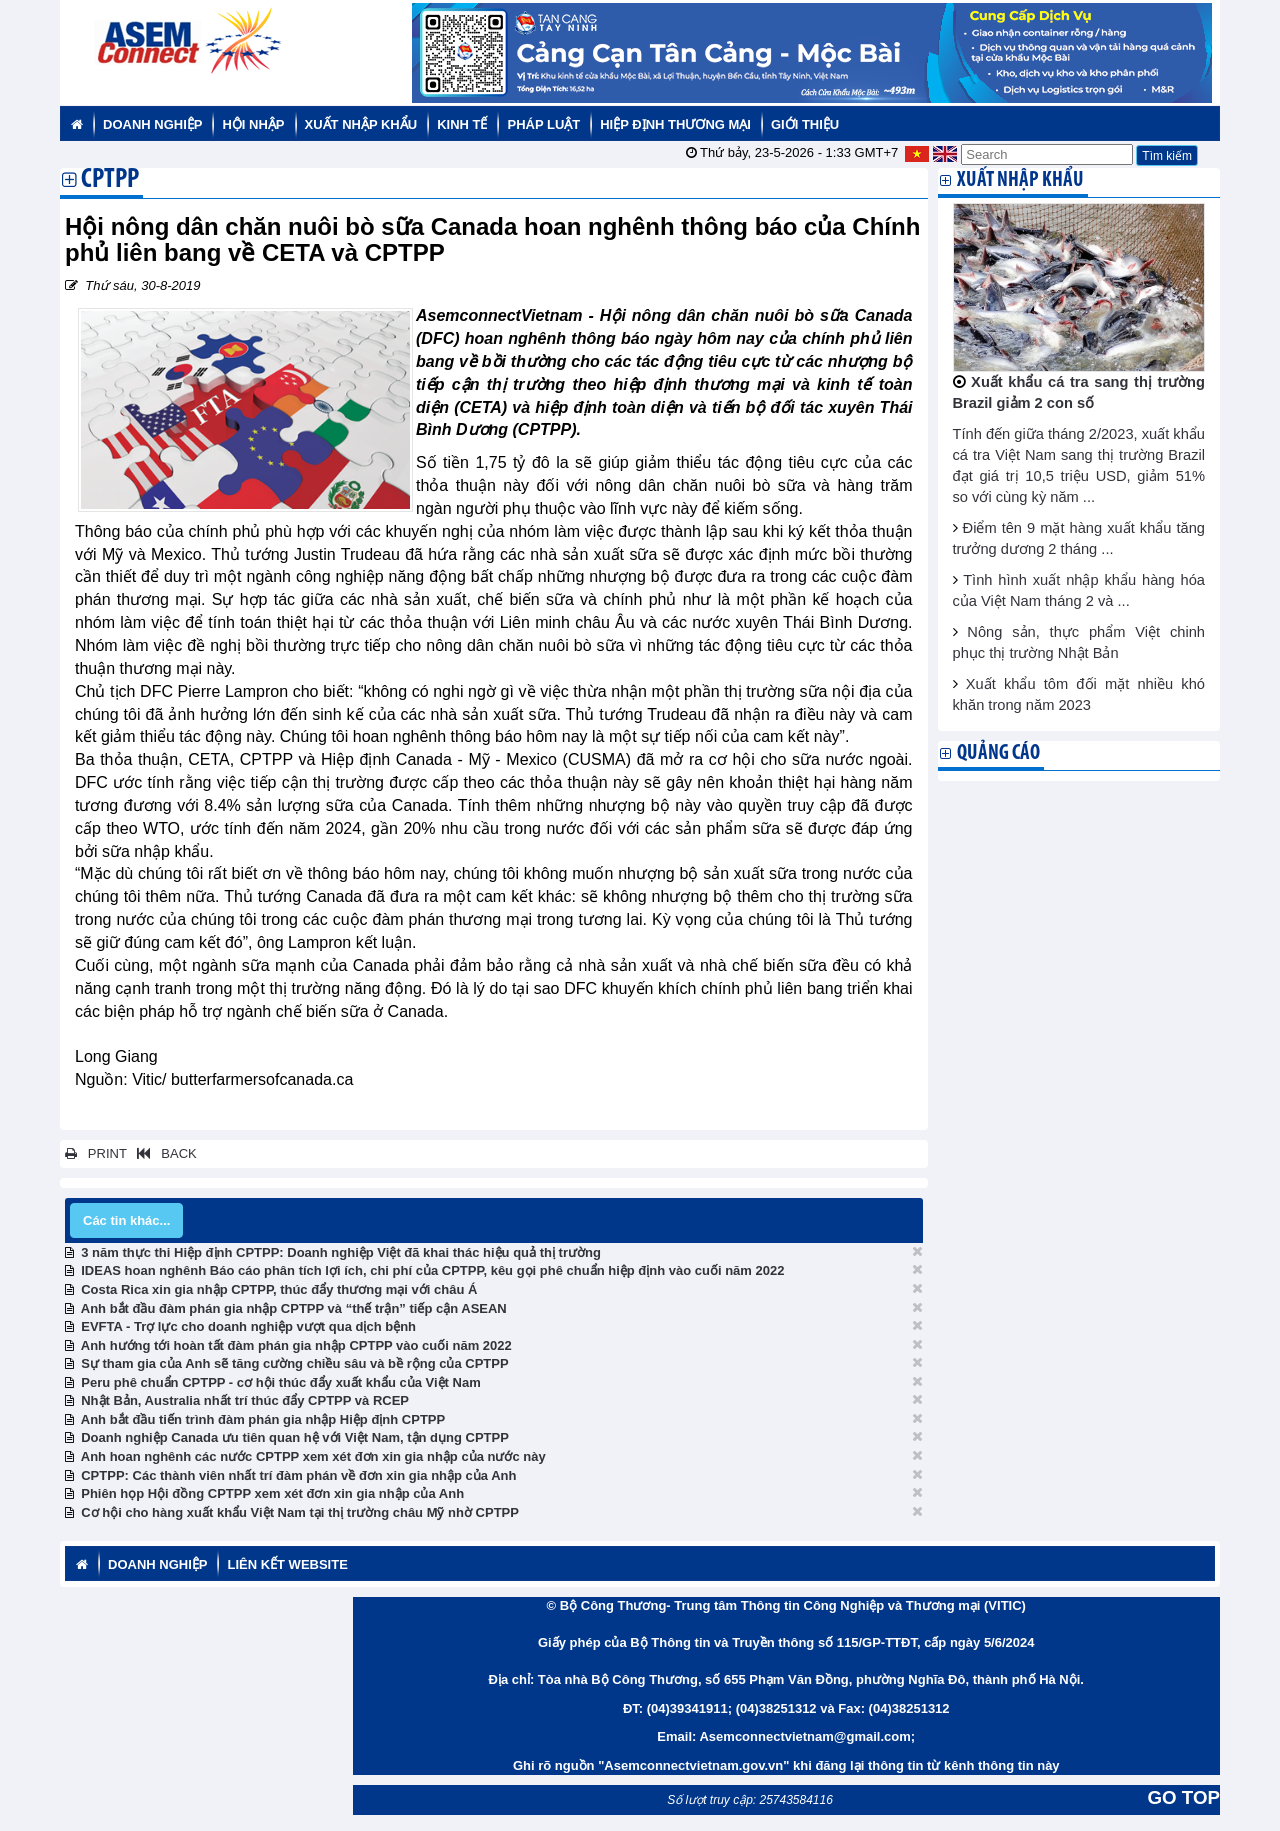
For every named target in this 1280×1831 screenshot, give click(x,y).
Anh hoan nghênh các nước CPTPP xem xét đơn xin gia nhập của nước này (313, 1456)
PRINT (96, 1153)
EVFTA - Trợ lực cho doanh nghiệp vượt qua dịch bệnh (248, 1326)
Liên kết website (287, 1564)
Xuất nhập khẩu (361, 124)
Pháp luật (543, 124)
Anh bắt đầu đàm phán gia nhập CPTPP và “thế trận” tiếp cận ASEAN (294, 1308)
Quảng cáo (998, 753)
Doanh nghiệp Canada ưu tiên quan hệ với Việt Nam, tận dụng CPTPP (295, 1437)
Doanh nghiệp (152, 124)
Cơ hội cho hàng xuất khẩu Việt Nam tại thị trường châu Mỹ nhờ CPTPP (300, 1512)
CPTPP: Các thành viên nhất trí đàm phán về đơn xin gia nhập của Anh (298, 1475)
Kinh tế (462, 124)
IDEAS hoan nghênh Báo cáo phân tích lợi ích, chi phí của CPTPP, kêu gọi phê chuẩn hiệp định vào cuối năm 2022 (432, 1270)
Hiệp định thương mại (675, 124)
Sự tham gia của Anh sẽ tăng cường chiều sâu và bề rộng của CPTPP (294, 1363)
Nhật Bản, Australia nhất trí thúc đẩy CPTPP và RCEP (245, 1400)
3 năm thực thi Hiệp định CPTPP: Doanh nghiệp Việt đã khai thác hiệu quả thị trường (341, 1252)
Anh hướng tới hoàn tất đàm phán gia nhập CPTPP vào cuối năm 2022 (296, 1345)
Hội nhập (253, 124)
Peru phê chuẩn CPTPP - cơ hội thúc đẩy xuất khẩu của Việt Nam (280, 1382)
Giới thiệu (805, 124)
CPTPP (110, 181)
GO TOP (1184, 1797)
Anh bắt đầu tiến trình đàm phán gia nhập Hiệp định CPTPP (263, 1419)
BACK (163, 1153)
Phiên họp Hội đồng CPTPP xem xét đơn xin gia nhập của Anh (272, 1493)
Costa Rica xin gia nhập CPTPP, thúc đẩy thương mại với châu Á (279, 1289)
